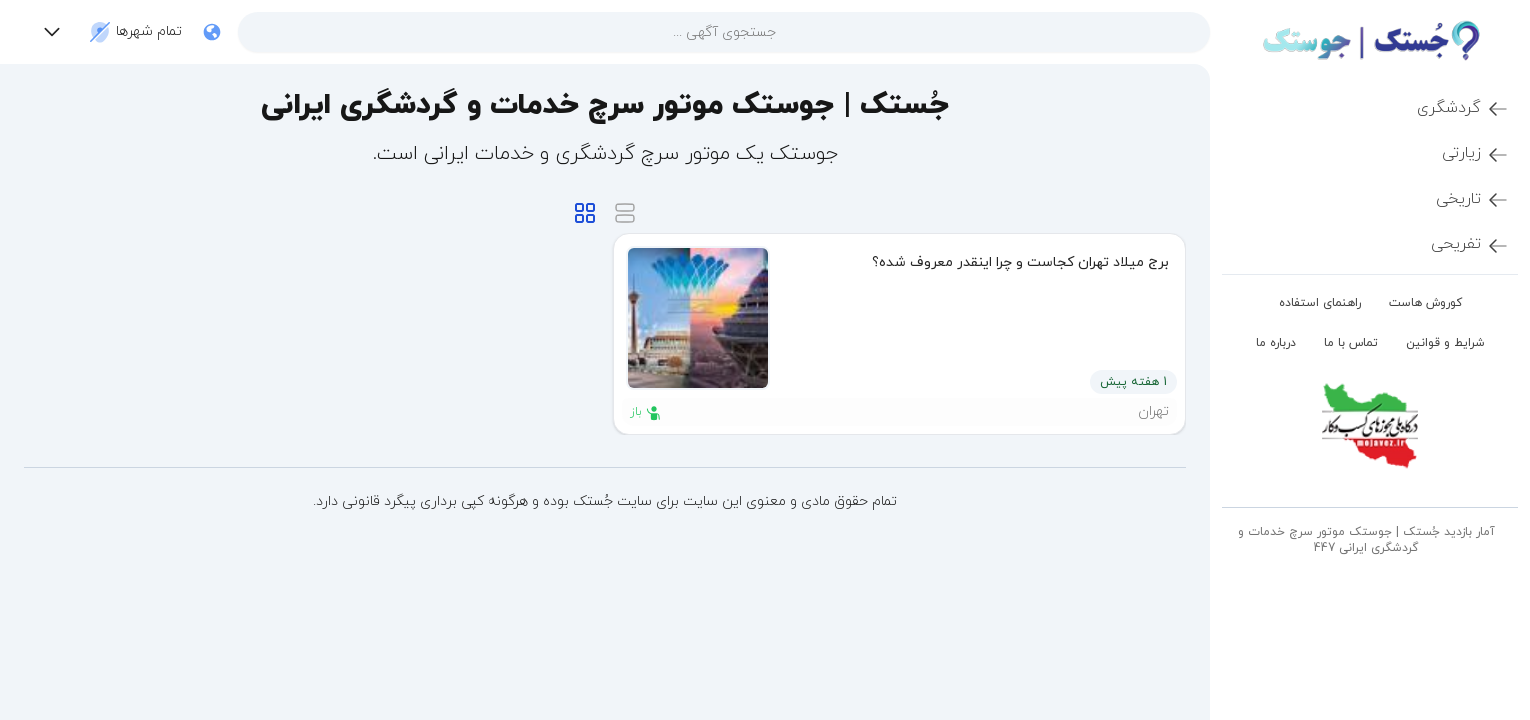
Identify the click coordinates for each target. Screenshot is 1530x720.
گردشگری (1463, 109)
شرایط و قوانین (1445, 343)
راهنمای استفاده (1320, 303)
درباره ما (1276, 343)
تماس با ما (1351, 343)
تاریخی (1473, 200)
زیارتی (1476, 154)
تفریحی (1470, 245)
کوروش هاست (1425, 303)
